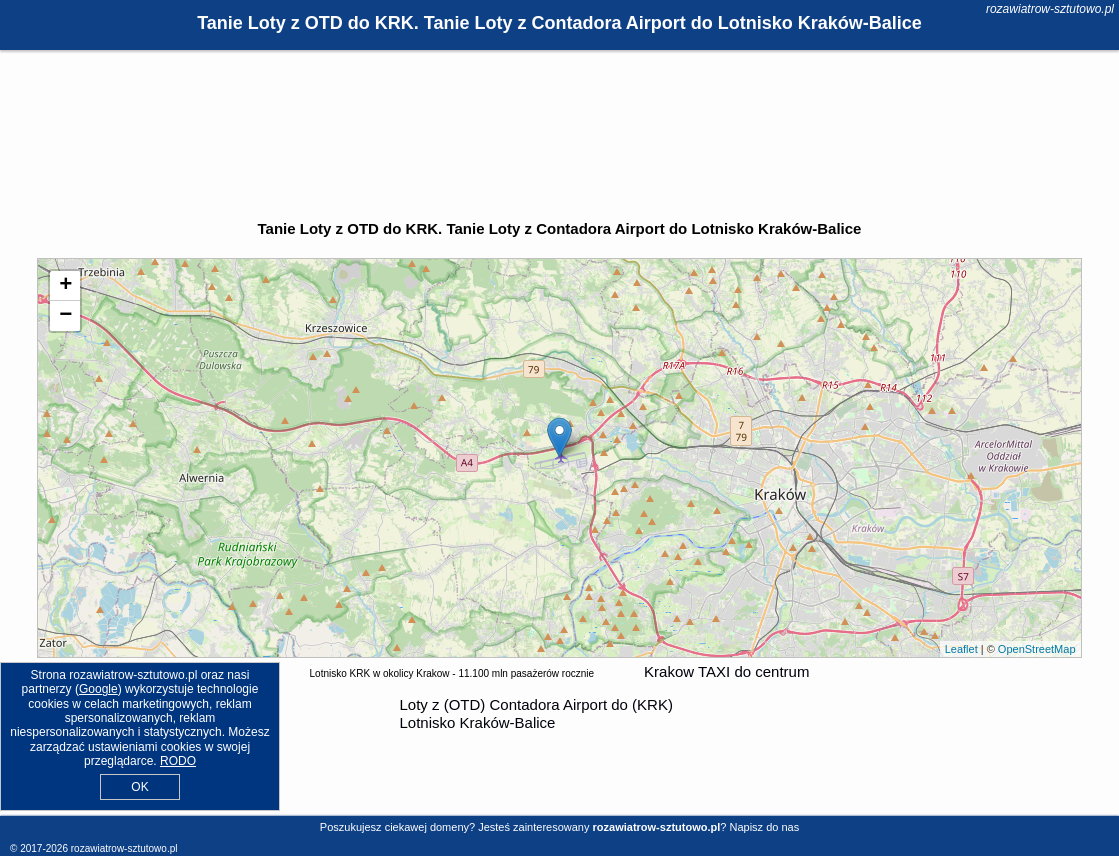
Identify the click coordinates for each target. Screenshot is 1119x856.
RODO (178, 761)
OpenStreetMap (1037, 649)
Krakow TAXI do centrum (726, 671)
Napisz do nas (764, 827)
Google (98, 689)
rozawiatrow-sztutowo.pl (1050, 9)
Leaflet (961, 649)
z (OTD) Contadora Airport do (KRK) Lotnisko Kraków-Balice (536, 713)
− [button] (65, 316)
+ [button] (65, 286)
